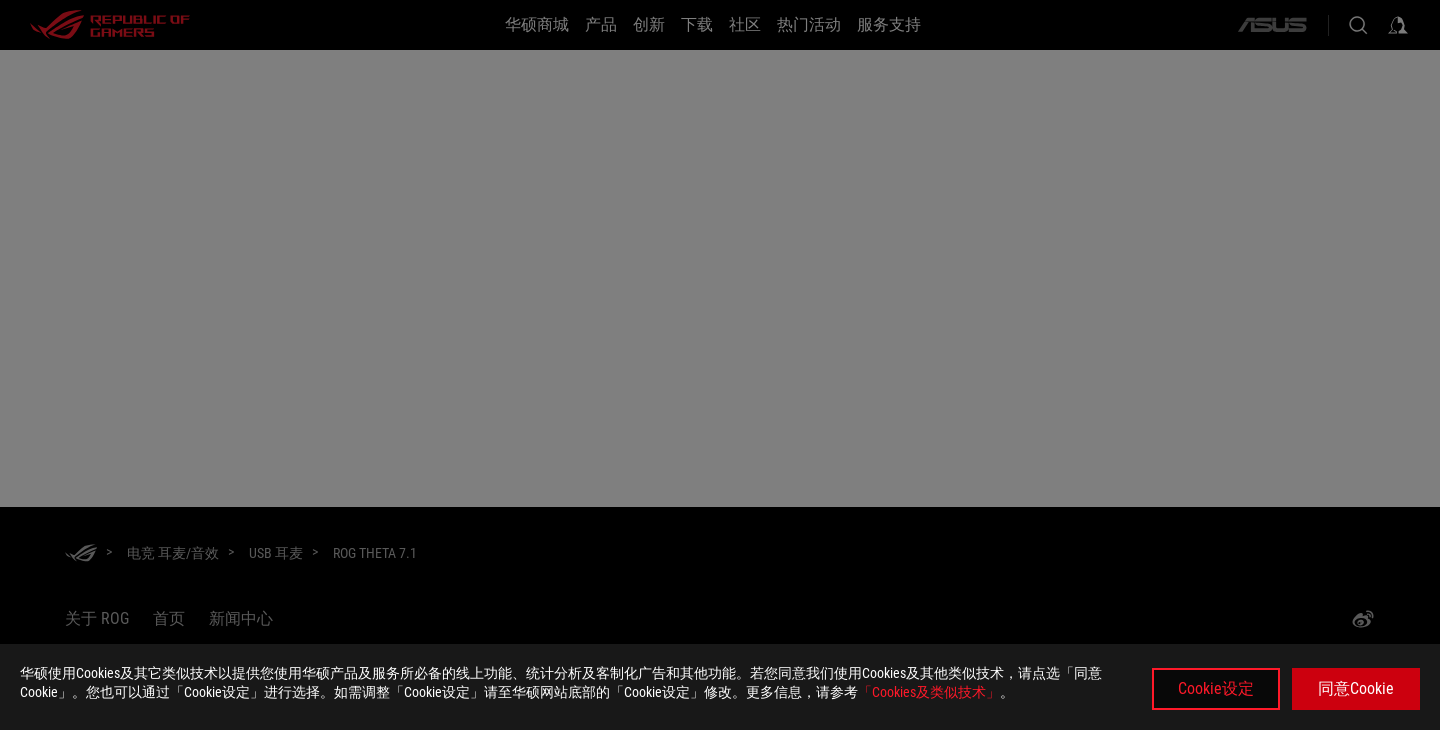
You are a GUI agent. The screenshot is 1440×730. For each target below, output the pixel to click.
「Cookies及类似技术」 (929, 692)
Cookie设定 (1216, 688)
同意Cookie (1356, 688)
